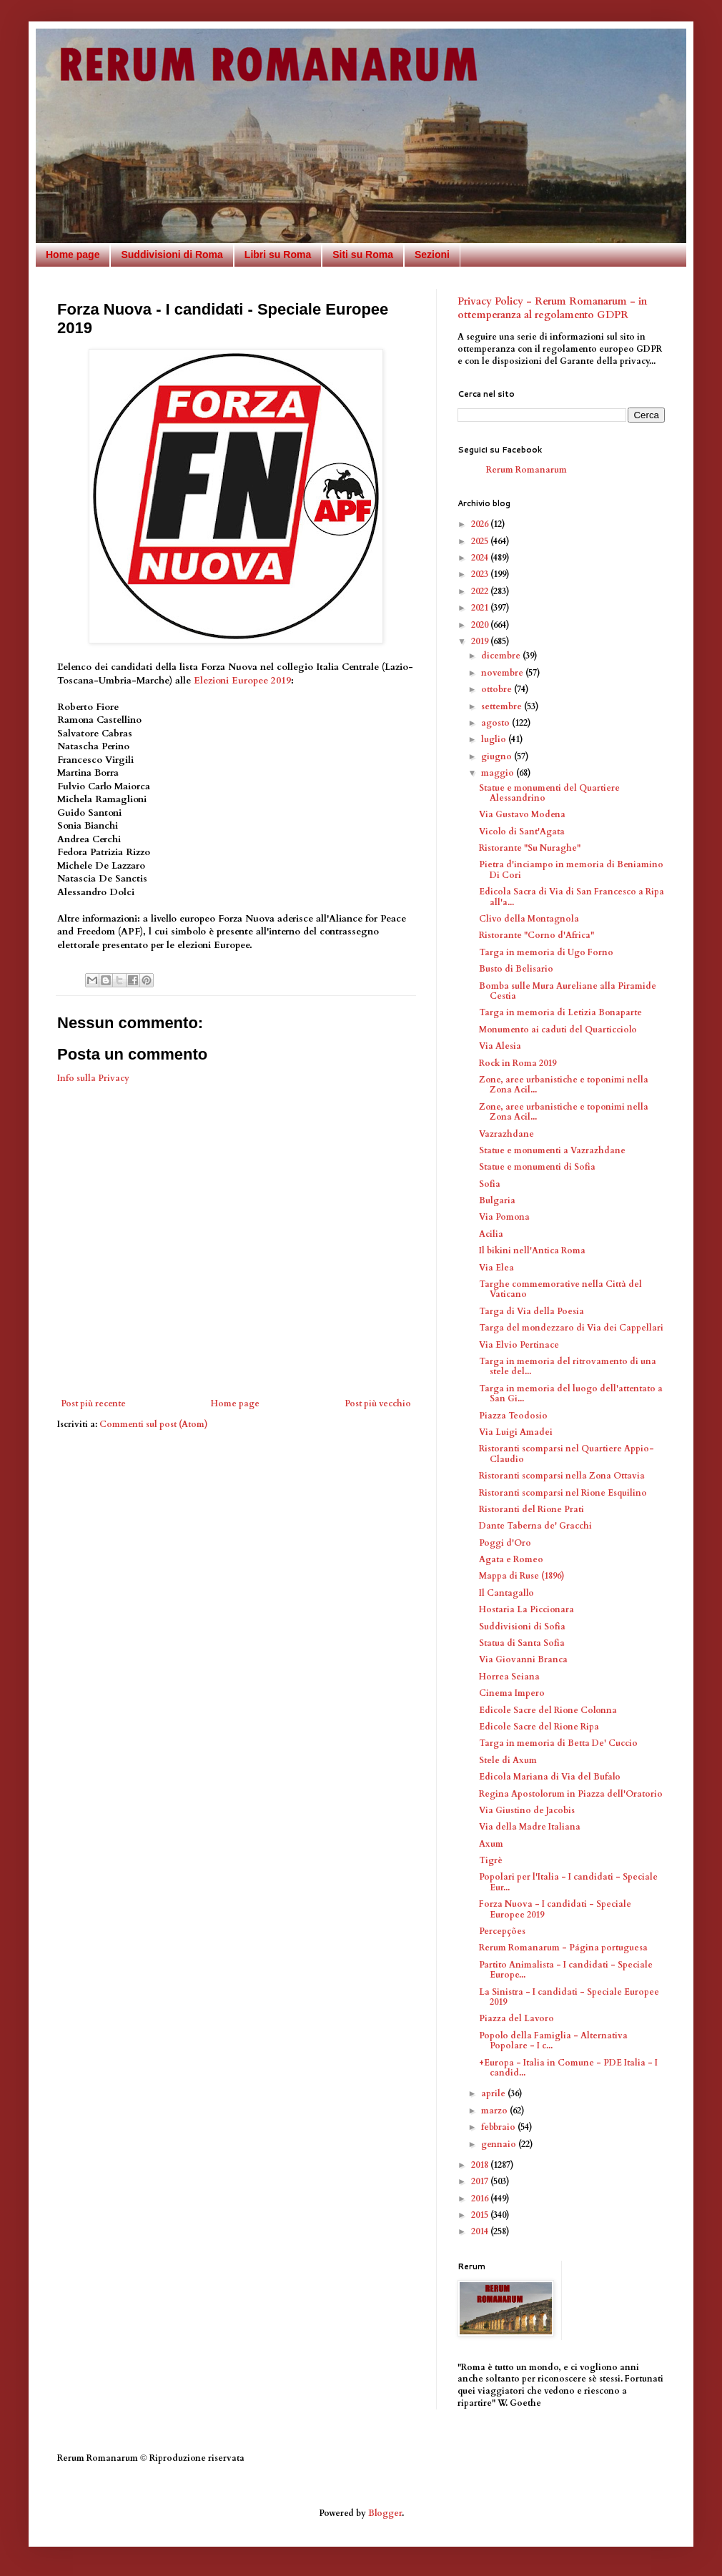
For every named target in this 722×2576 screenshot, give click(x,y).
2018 (480, 2165)
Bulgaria (497, 1200)
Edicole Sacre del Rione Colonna (548, 1710)
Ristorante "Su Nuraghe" (529, 848)
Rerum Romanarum (526, 469)
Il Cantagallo (506, 1593)
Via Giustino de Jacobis (527, 1810)
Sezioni (432, 254)
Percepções (502, 1931)
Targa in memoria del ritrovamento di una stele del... (567, 1366)
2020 (480, 625)
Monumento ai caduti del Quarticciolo (558, 1029)
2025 (480, 541)
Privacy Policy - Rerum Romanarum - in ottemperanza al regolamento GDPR (552, 308)
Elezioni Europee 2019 (242, 680)
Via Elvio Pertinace (519, 1345)
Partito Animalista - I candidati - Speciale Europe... (566, 1969)
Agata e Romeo (511, 1559)
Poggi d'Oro (505, 1543)
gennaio (499, 2144)
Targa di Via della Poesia (531, 1311)
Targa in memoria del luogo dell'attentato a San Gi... (571, 1393)
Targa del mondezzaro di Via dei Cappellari (571, 1327)
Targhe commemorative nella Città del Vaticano (560, 1289)
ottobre (497, 689)
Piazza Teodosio (513, 1415)
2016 (480, 2198)
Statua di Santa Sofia (522, 1643)
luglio (494, 739)
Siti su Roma (362, 254)
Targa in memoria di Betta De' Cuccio (558, 1743)
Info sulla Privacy (93, 1078)
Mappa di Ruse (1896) (522, 1575)
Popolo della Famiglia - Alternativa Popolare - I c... (553, 2040)
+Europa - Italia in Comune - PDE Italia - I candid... (568, 2067)
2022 (480, 591)
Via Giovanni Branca (523, 1659)
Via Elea (496, 1267)
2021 (480, 607)
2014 (480, 2231)
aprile (494, 2093)
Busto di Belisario (516, 968)
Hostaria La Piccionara (526, 1609)
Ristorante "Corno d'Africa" (536, 935)
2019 (480, 641)
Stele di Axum (508, 1760)
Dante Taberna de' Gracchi (535, 1525)
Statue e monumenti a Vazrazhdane (552, 1150)
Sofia (489, 1184)
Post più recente (93, 1403)
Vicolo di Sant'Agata (522, 831)
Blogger (385, 2513)
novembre (503, 672)
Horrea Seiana (509, 1676)
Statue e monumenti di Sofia (537, 1167)
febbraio (499, 2127)
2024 (480, 557)
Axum (491, 1844)
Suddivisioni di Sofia (522, 1626)
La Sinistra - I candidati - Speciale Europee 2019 (569, 1997)
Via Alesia (500, 1046)
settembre (502, 706)
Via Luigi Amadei (516, 1432)
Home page (72, 254)
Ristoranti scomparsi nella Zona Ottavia (562, 1475)
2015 (480, 2215)
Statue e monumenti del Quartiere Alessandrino (549, 793)
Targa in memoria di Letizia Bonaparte (560, 1012)
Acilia (491, 1234)
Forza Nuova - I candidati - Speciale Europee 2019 (555, 1909)
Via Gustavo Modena (522, 814)
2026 (480, 524)
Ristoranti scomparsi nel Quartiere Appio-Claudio (566, 1453)
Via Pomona (504, 1217)
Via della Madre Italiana (529, 1826)
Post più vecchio (378, 1403)
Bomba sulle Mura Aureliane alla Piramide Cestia (567, 991)
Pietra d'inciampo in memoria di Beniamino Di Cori (571, 869)
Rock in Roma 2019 (517, 1063)
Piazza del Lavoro (516, 2018)
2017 (480, 2181)
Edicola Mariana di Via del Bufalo (549, 1776)
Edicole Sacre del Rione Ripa (539, 1726)
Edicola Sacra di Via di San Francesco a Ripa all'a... (571, 896)
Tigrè (491, 1860)
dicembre (502, 655)
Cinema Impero (512, 1693)
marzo (495, 2110)
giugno (497, 756)
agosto (496, 723)
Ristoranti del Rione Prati (531, 1509)
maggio (498, 773)
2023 (480, 574)
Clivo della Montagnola (529, 918)
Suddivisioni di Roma (171, 254)
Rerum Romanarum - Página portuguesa (563, 1947)
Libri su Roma (277, 254)
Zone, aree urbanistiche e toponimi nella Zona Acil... (563, 1084)
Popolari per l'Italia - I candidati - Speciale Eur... (568, 1881)
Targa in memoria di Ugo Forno (546, 952)
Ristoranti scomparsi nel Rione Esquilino (563, 1493)
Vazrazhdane (506, 1134)
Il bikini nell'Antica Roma (532, 1250)
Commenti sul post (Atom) (153, 1424)
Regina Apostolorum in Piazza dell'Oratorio (571, 1794)
